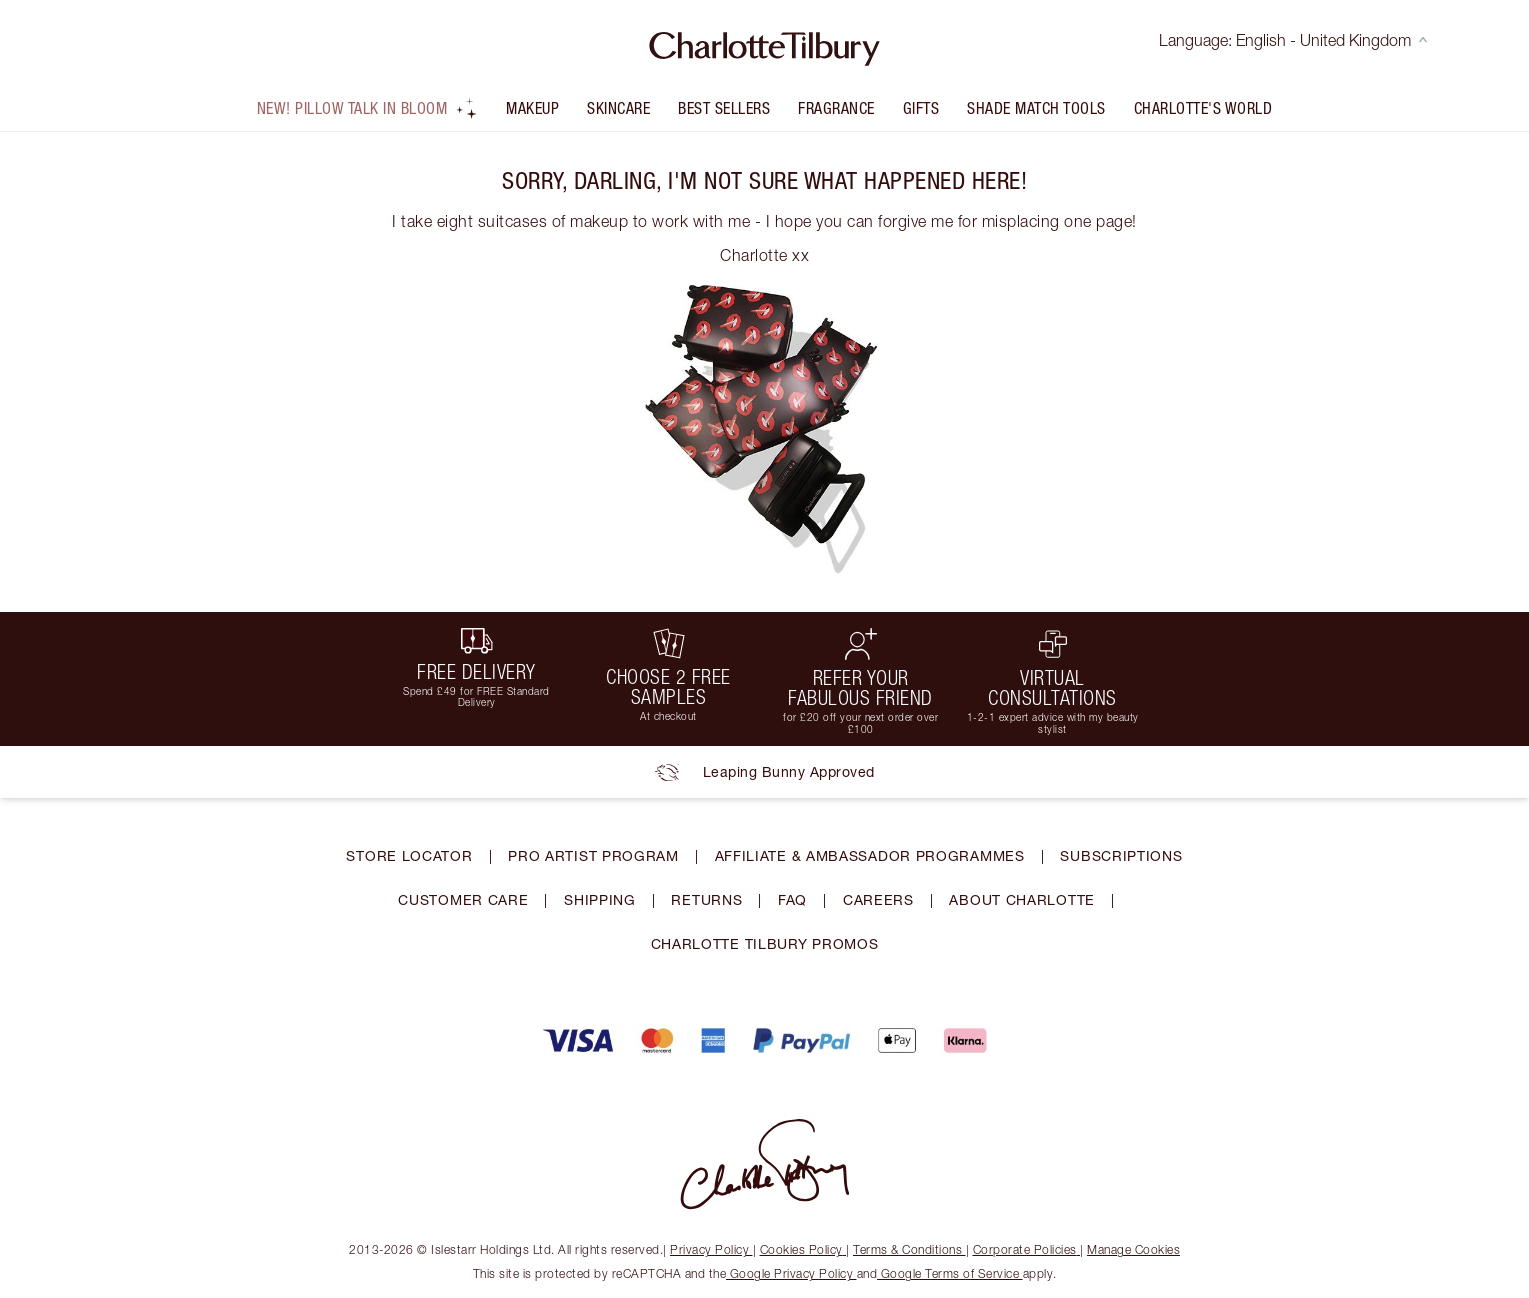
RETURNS (706, 899)
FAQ (792, 899)
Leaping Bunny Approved (765, 772)
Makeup (532, 108)
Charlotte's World (1203, 108)
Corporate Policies (1027, 1249)
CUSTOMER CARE (463, 899)
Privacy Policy (711, 1249)
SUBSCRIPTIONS (1121, 855)
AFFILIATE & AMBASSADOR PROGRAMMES (870, 855)
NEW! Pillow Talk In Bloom (368, 108)
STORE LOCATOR (409, 855)
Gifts (921, 108)
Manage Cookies (1133, 1249)
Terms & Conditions (909, 1249)
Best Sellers (724, 108)
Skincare (618, 108)
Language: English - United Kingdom (1293, 40)
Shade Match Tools (1036, 108)
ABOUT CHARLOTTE (1022, 899)
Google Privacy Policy (791, 1273)
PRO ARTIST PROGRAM (593, 855)
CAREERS (878, 899)
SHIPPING (600, 899)
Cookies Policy (803, 1249)
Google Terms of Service (950, 1273)
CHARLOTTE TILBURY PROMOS (765, 943)
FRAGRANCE (836, 108)
